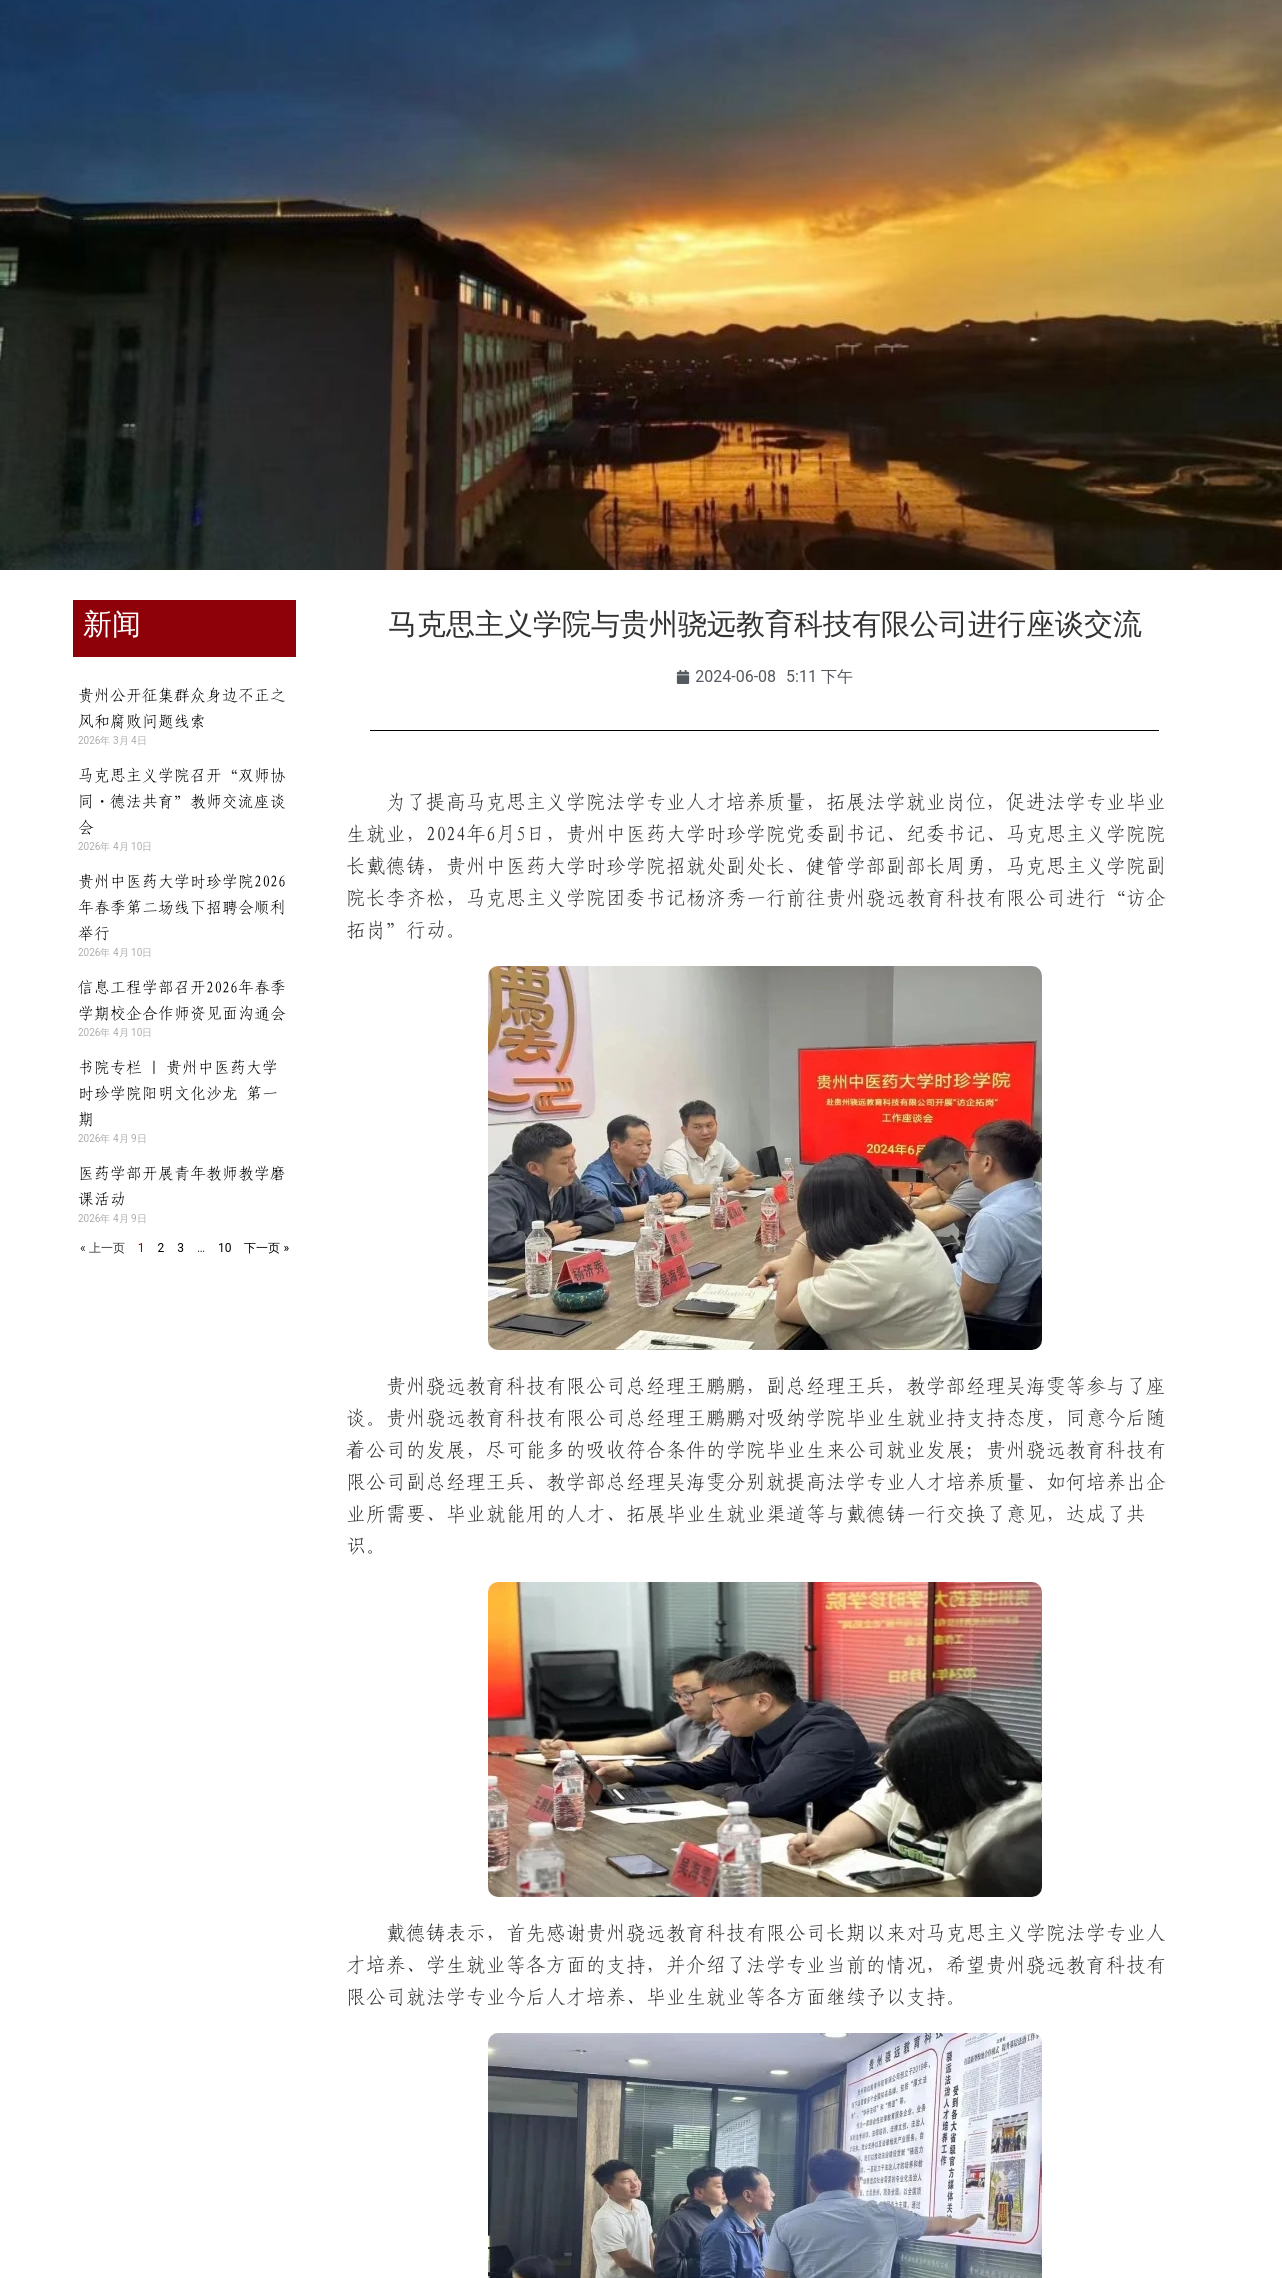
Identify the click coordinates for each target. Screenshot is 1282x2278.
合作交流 (814, 138)
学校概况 (237, 138)
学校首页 (122, 138)
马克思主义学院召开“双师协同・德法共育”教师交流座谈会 (182, 801)
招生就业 (699, 138)
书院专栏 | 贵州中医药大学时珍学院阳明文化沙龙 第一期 (178, 1093)
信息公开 (1160, 138)
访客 (310, 62)
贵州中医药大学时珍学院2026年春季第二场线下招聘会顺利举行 (182, 907)
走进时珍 (1045, 138)
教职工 (176, 62)
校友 (247, 62)
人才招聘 (929, 138)
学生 (105, 62)
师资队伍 (583, 138)
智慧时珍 (641, 184)
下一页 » (266, 1248)
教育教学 (468, 138)
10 (225, 1248)
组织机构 (353, 138)
